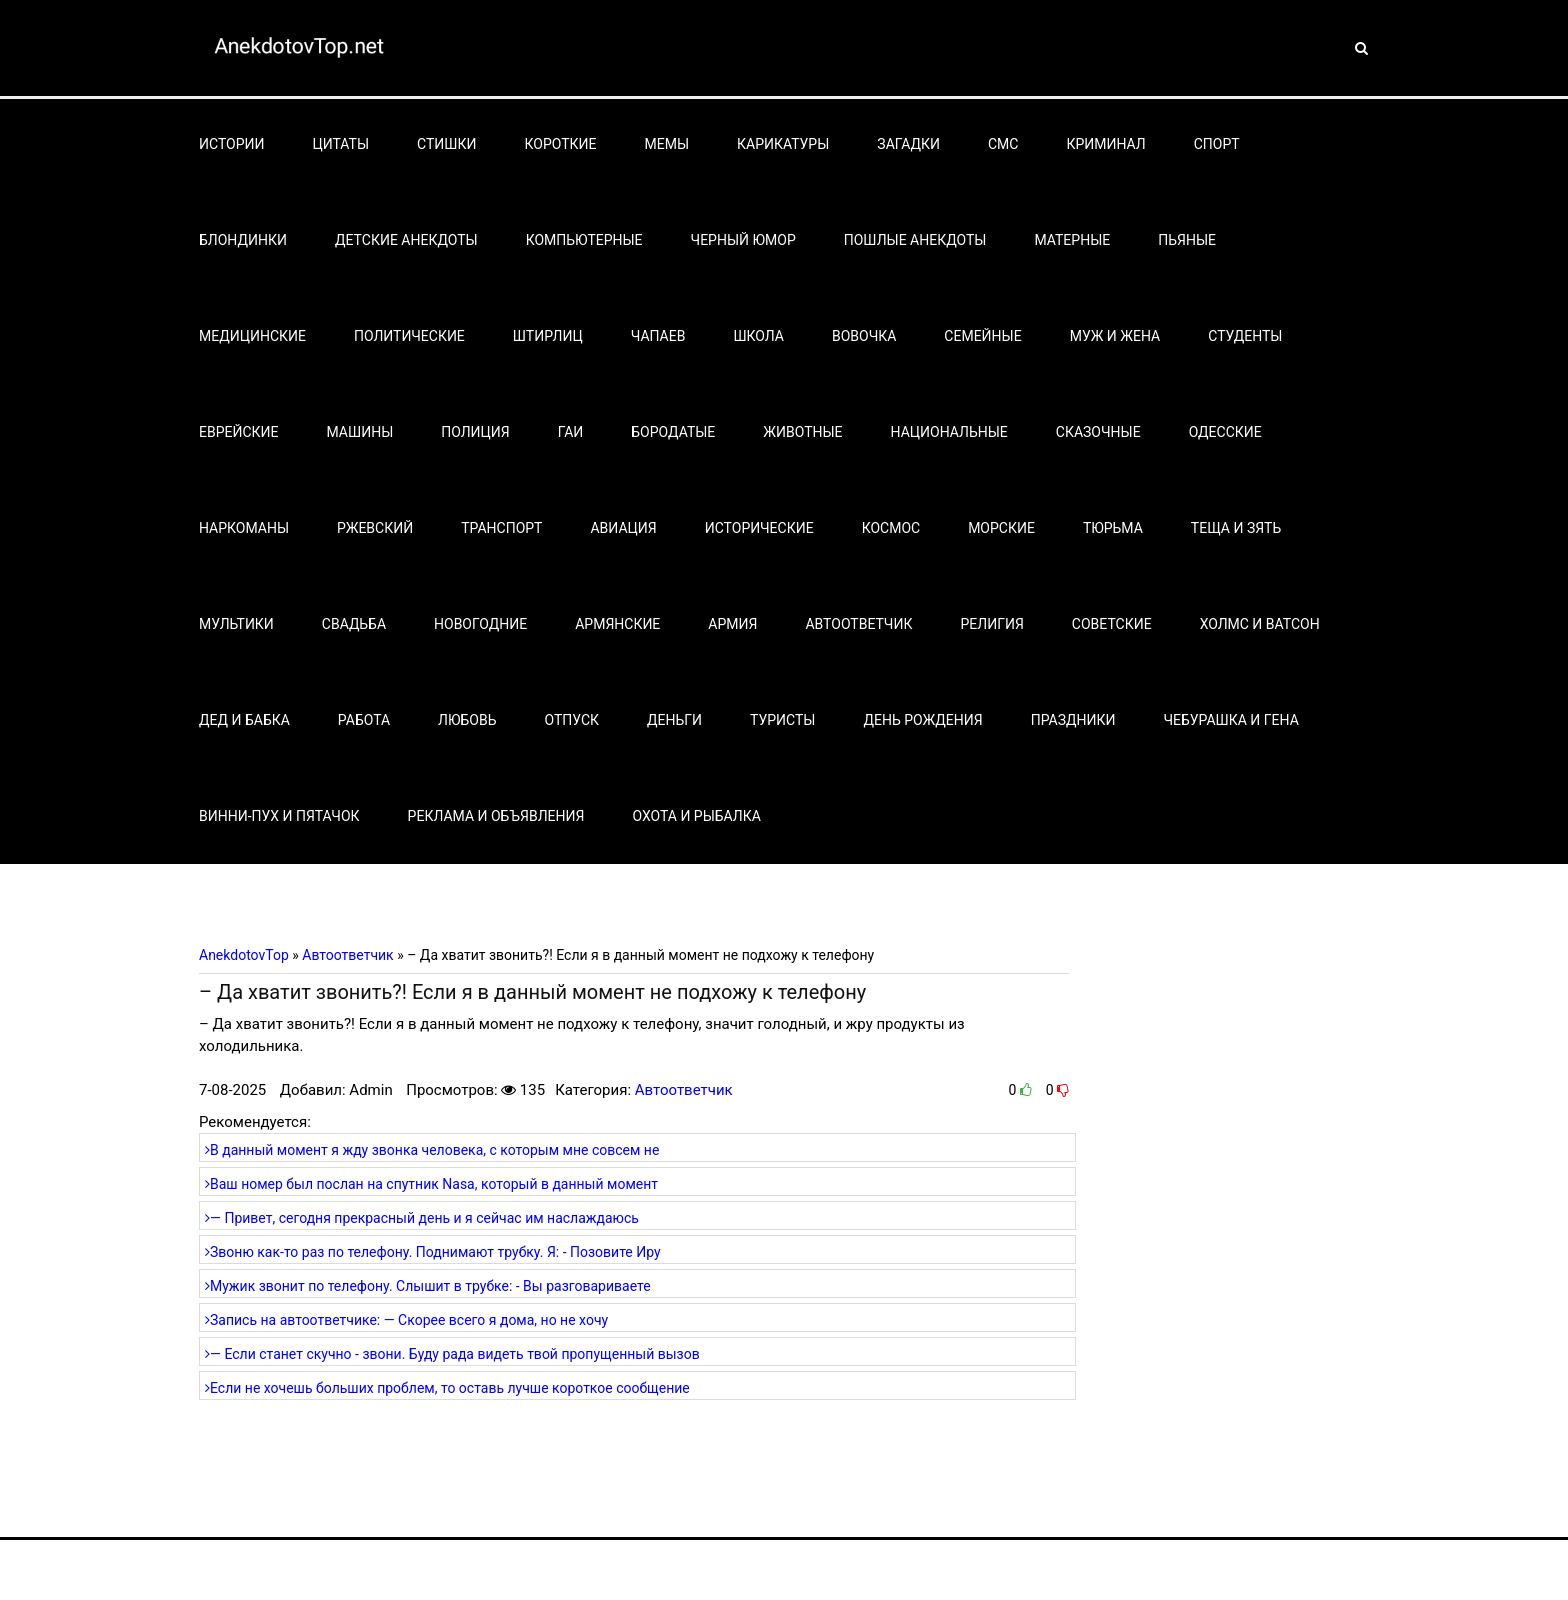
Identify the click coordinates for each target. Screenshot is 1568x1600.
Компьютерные (584, 240)
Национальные (949, 432)
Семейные (982, 336)
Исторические (759, 528)
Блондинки (243, 240)
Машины (360, 432)
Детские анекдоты (406, 240)
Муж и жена (1115, 336)
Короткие (561, 144)
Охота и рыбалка (696, 816)
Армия (732, 624)
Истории (232, 144)
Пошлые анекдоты (915, 240)
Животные (802, 432)
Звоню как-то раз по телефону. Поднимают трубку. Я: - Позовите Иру (433, 1252)
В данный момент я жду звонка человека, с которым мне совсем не (432, 1150)
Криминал (1105, 144)
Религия (991, 624)
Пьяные (1187, 240)
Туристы (782, 720)
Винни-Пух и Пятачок (279, 816)
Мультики (236, 624)
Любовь (467, 720)
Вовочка (864, 336)
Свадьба (354, 624)
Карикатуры (783, 144)
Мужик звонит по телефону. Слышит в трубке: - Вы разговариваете (428, 1286)
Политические (409, 336)
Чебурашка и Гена (1231, 720)
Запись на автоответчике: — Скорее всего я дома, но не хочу (406, 1320)
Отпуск (572, 720)
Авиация (623, 528)
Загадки (908, 144)
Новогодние (480, 624)
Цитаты (341, 144)
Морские (1001, 528)
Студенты (1245, 336)
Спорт (1217, 144)
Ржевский (375, 528)
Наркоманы (244, 528)
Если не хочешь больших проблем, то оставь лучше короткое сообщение (447, 1388)
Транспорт (501, 528)
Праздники (1073, 720)
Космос (891, 528)
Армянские (617, 624)
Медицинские (252, 336)
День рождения (922, 720)
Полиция (475, 432)
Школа (758, 336)
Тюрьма (1113, 528)
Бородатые (673, 432)
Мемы (667, 144)
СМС (1003, 144)
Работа (364, 720)
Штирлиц (548, 336)
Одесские (1225, 432)
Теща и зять (1236, 528)
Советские (1112, 624)
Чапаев (658, 336)
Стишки (446, 144)
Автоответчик (858, 624)
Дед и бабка (244, 720)
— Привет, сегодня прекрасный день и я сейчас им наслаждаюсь (422, 1218)
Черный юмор (743, 240)
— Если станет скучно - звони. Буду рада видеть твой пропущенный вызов (452, 1354)
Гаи (571, 432)
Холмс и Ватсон (1260, 624)
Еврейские (239, 432)
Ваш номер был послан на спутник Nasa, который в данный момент (431, 1184)
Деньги (674, 720)
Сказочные (1098, 432)
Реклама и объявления (496, 816)
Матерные (1072, 240)
